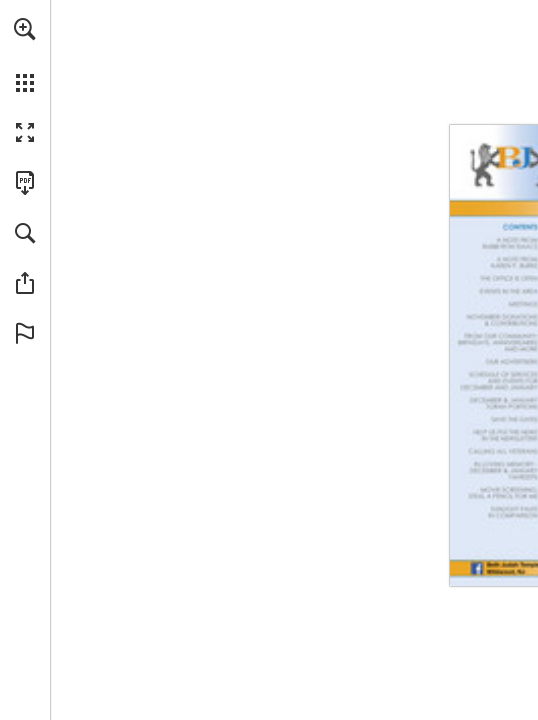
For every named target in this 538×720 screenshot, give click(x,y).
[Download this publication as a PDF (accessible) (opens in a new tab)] (25, 183)
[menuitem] (25, 55)
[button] (25, 29)
